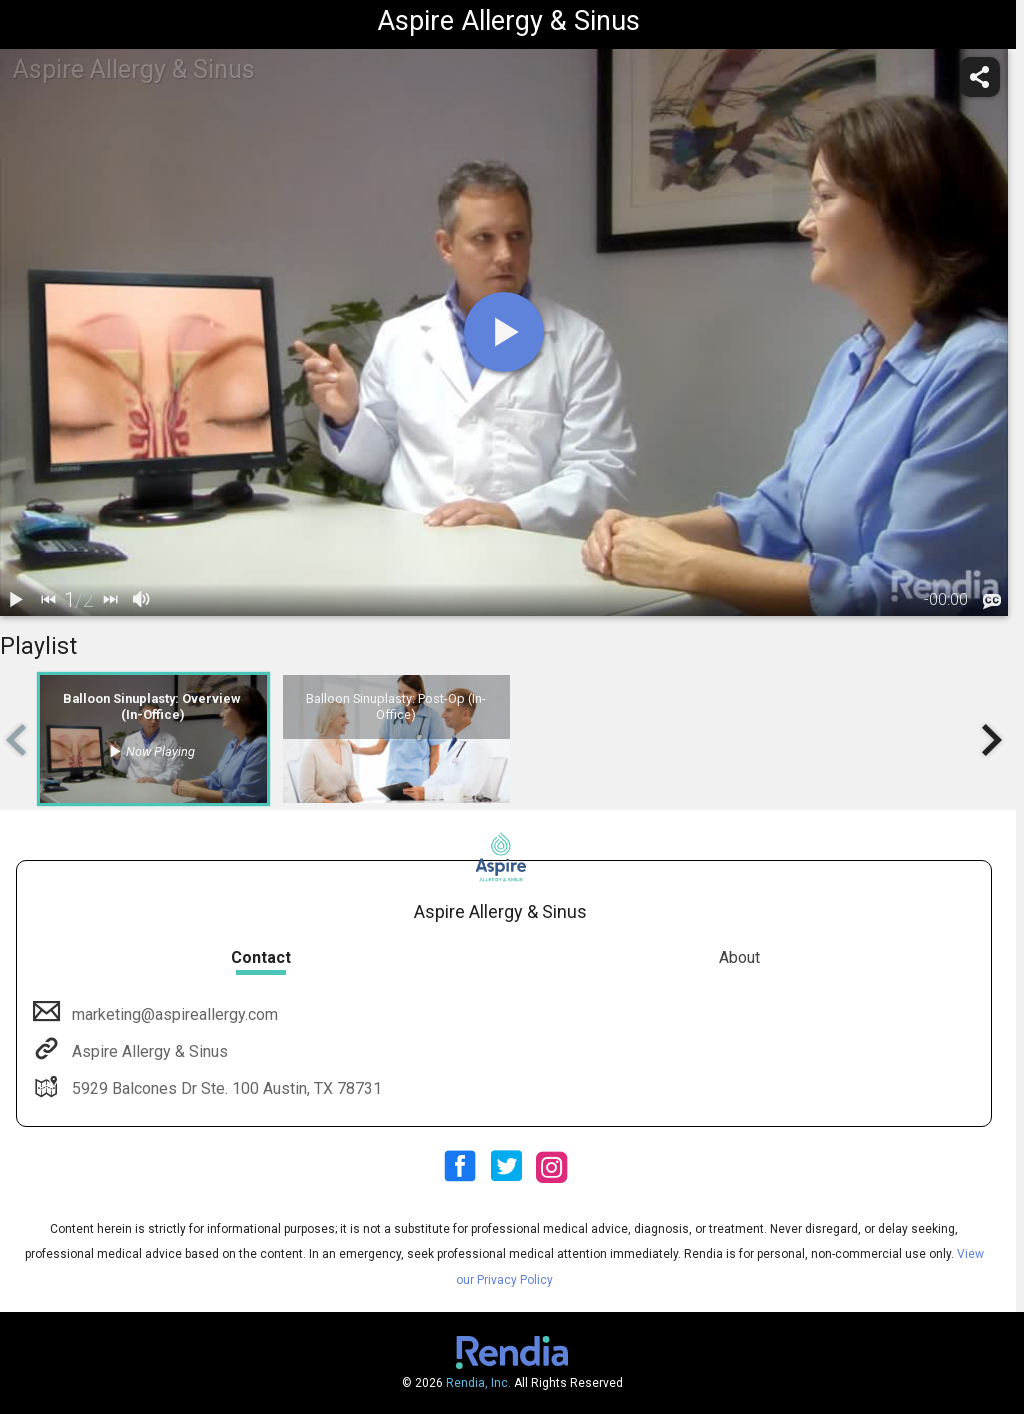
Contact (261, 957)
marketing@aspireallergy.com (173, 1014)
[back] (48, 600)
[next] (110, 600)
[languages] (992, 601)
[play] (504, 332)
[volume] (142, 600)
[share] (980, 77)
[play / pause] (16, 600)
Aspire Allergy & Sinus (148, 1051)
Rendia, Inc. (478, 1383)
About (739, 957)
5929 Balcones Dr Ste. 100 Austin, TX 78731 (225, 1088)
